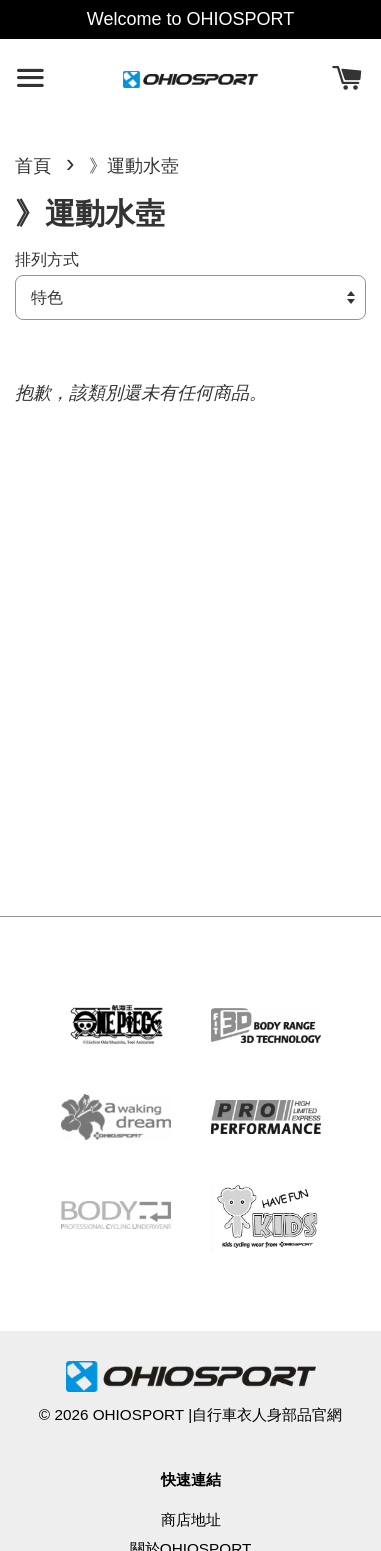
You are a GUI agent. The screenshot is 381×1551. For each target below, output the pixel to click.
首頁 (33, 166)
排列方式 (47, 259)
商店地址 (191, 1519)
